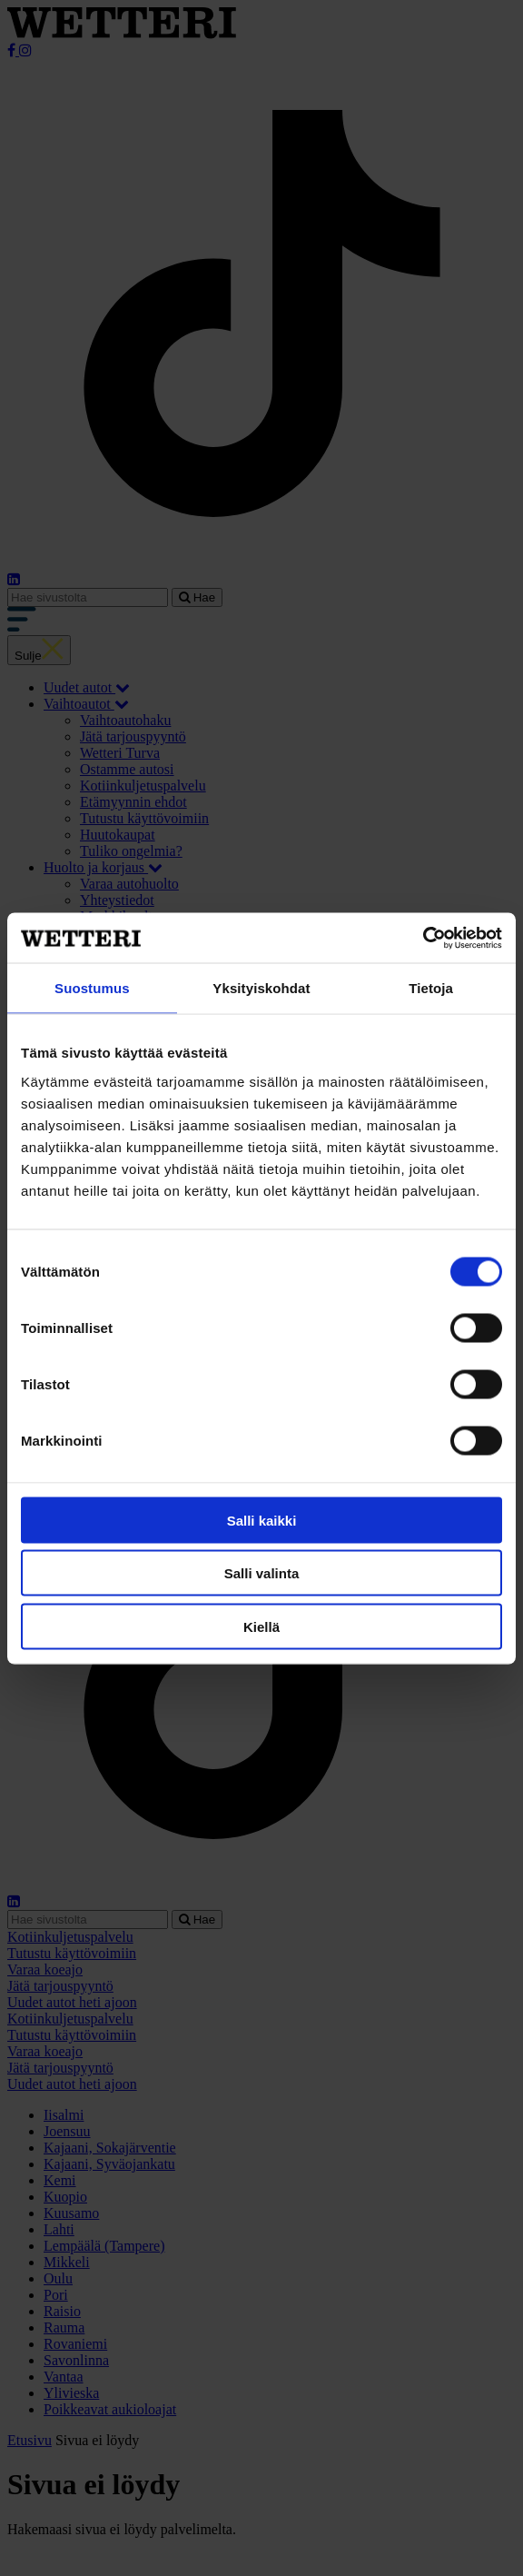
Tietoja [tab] (431, 988)
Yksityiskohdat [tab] (261, 988)
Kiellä (261, 1626)
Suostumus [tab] (92, 988)
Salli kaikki (262, 1519)
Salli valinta (262, 1573)
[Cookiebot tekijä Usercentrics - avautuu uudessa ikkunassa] (422, 938)
